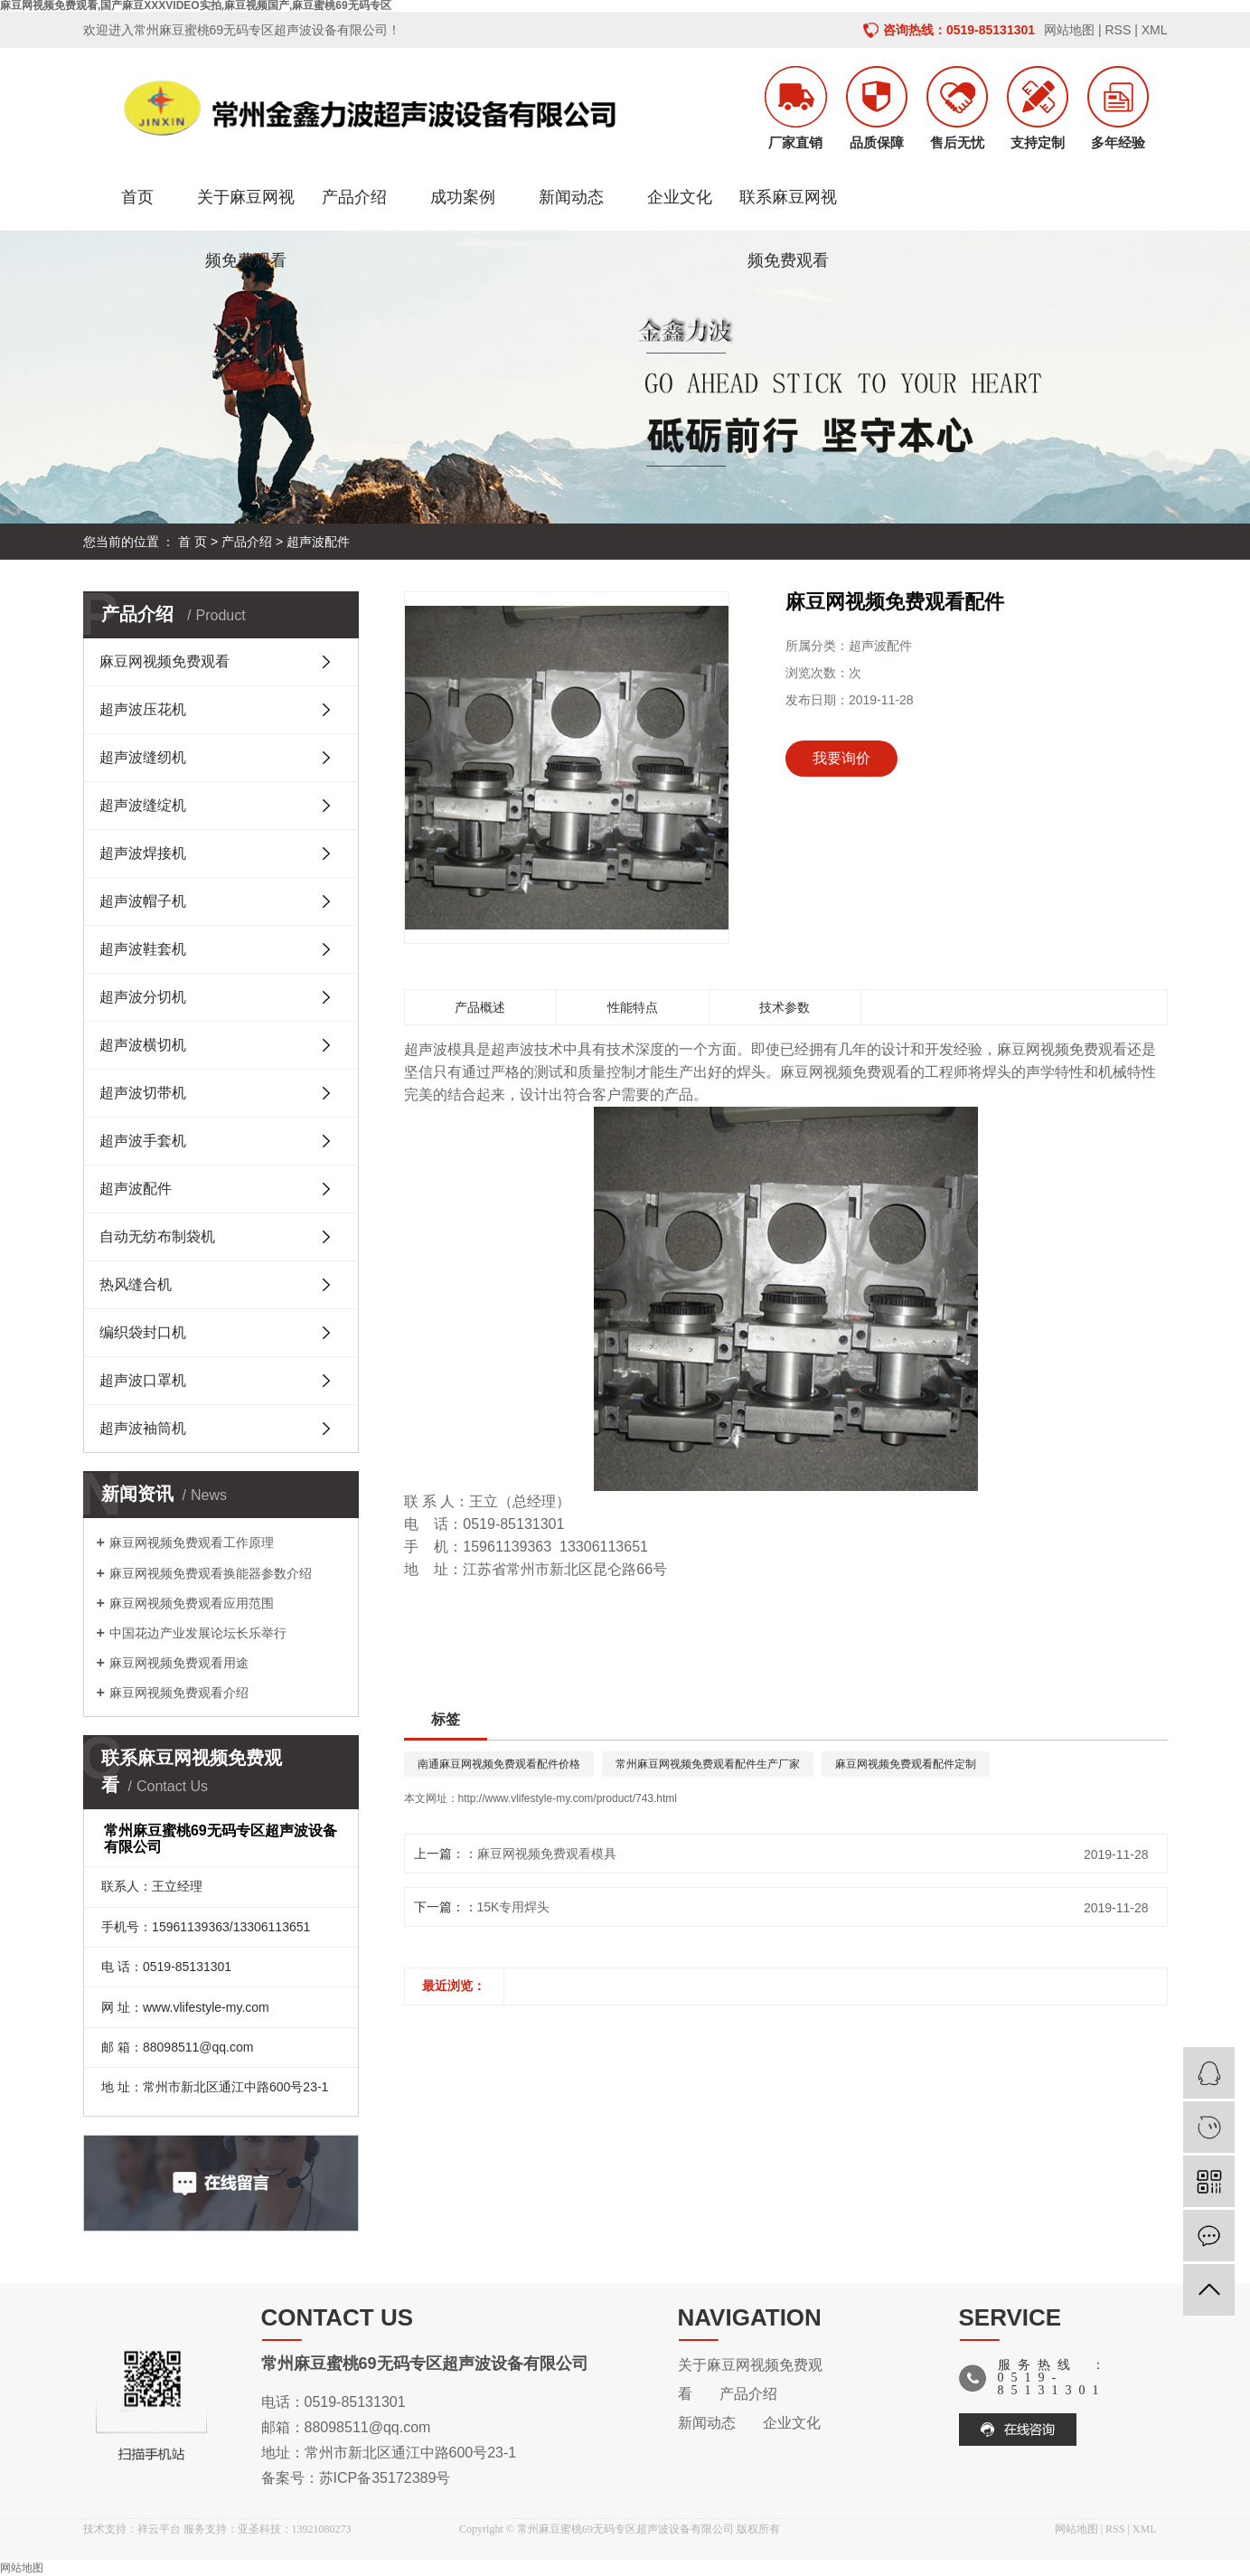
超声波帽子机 (142, 901)
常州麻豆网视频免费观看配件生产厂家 (708, 1764)
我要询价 (841, 758)
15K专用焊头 (513, 1907)
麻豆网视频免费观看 (164, 661)
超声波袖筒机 (142, 1428)
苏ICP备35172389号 (385, 2478)
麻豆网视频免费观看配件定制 (905, 1764)
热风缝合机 (135, 1284)
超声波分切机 (142, 997)
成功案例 (462, 197)
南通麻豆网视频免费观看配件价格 (499, 1764)
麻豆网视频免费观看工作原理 (191, 1542)
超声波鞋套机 (142, 949)
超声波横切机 (142, 1044)
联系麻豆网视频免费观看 (788, 208)
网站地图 (1069, 30)
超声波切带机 (142, 1092)
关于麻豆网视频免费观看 (246, 208)
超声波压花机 (142, 709)
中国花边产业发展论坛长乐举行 (198, 1633)
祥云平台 (159, 2529)
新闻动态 (571, 197)
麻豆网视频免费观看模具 (546, 1853)
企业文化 (679, 197)
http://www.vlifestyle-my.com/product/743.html (568, 1798)
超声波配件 (318, 541)
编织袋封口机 (142, 1332)
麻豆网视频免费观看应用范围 (191, 1603)
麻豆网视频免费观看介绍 (179, 1692)
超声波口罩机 (142, 1380)
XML (1155, 30)
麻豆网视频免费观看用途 (179, 1663)
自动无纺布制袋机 (157, 1236)
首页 (137, 197)
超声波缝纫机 (142, 757)
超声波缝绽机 (142, 805)
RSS (1117, 30)
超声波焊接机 (142, 853)
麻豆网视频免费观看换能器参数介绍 (210, 1573)
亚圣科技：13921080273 (295, 2529)
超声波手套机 (142, 1140)
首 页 (192, 541)
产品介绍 (354, 197)
